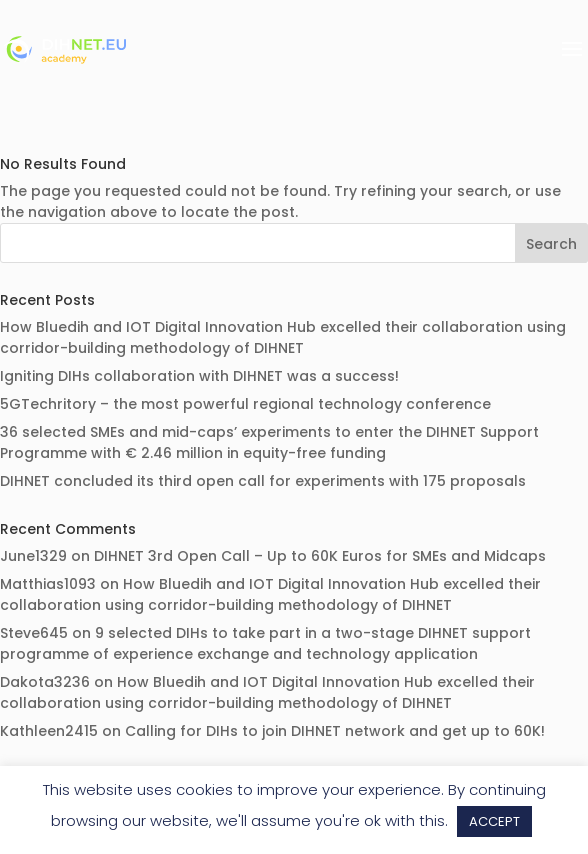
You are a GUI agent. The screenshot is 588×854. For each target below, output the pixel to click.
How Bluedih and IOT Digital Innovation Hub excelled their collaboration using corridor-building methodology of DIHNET (283, 337)
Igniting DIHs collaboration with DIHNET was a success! (199, 376)
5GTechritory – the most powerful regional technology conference (245, 404)
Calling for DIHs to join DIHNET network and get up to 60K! (335, 731)
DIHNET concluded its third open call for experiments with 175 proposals (263, 481)
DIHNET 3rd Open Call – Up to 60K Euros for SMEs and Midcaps (320, 556)
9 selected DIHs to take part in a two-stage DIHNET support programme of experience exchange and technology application (265, 643)
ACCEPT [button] (494, 821)
